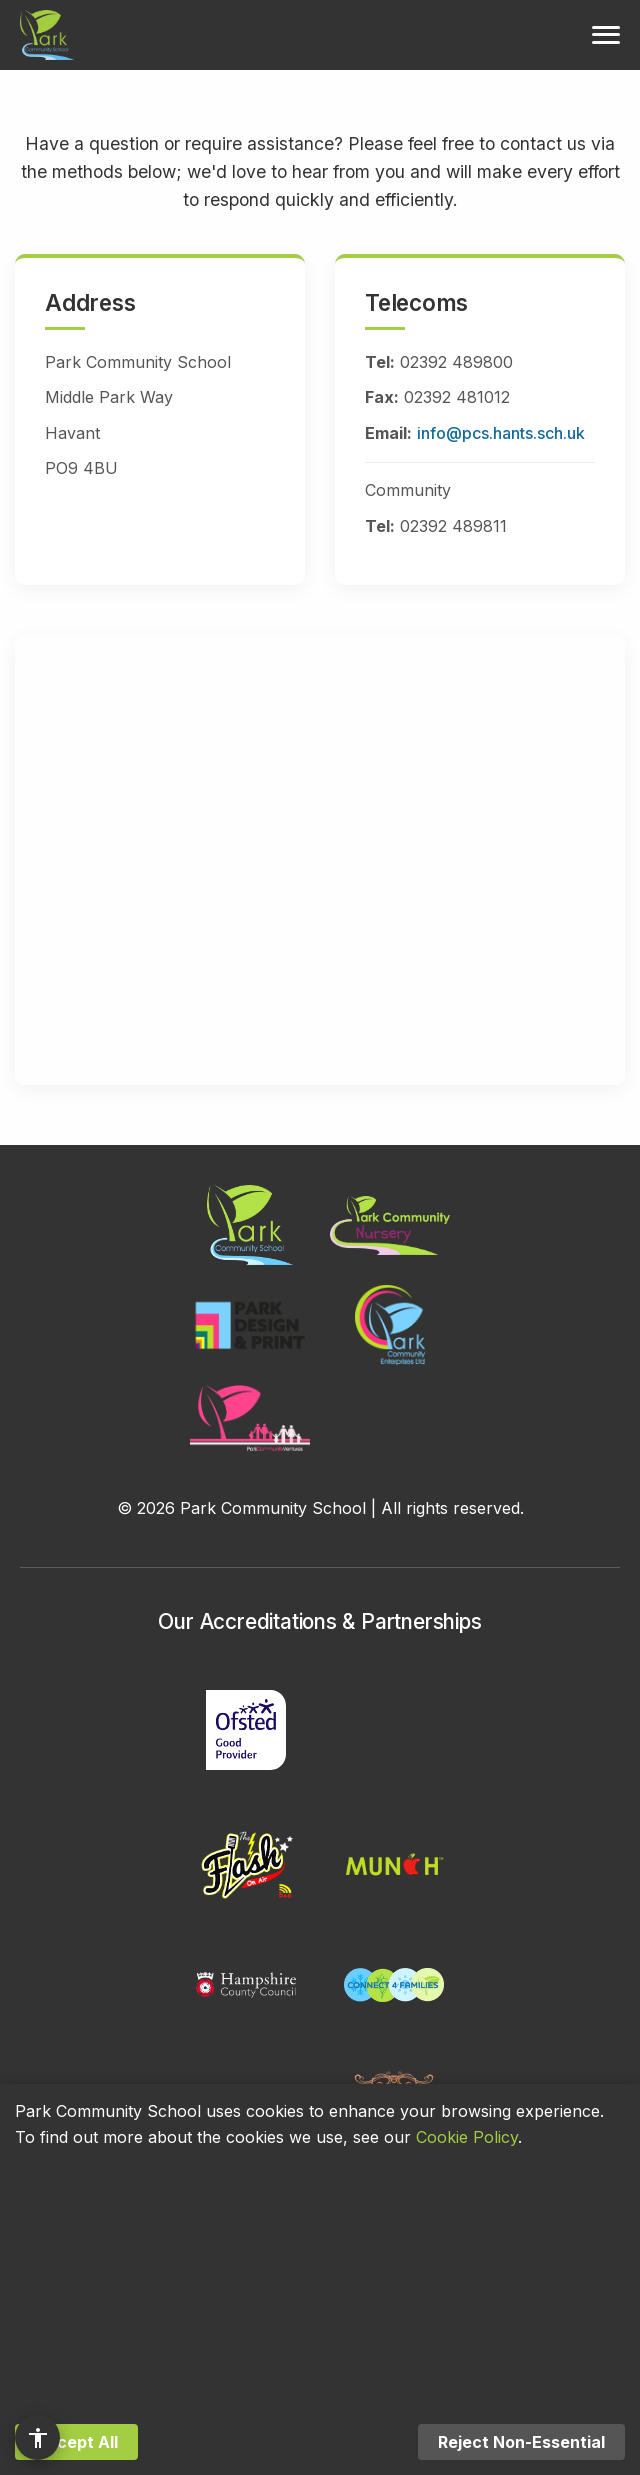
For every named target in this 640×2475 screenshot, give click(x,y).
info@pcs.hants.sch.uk (501, 433)
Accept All (76, 2442)
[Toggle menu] (606, 35)
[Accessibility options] (37, 2437)
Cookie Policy (467, 2137)
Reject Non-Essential (521, 2442)
